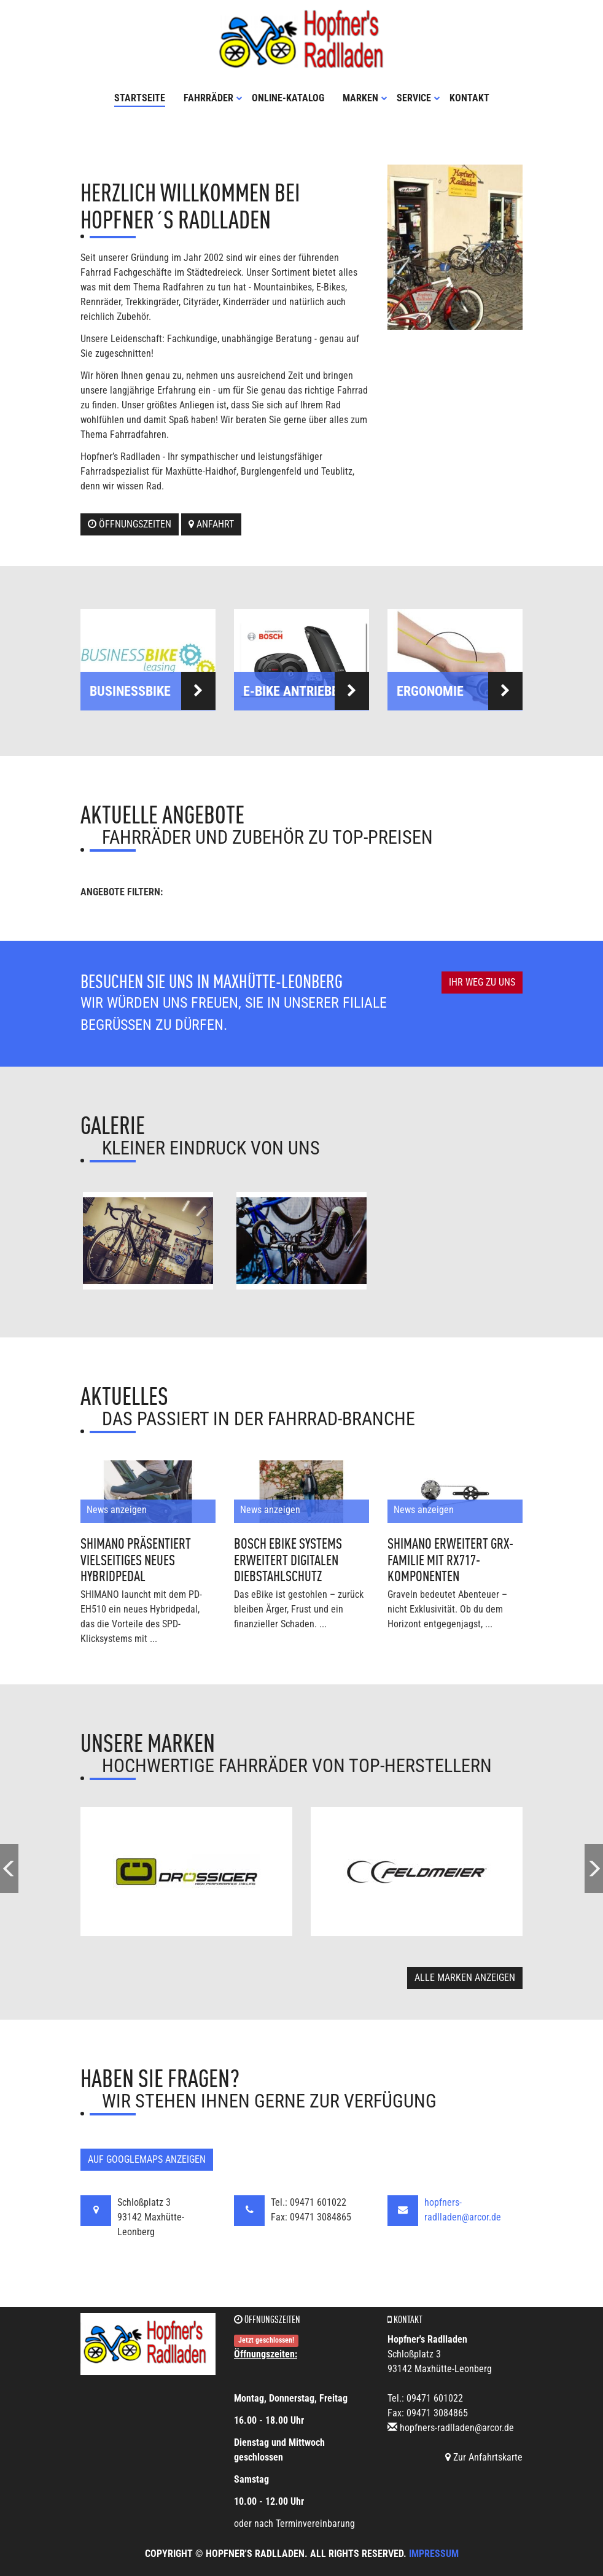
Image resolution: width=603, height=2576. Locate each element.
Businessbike (153, 690)
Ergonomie (460, 690)
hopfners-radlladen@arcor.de (457, 2427)
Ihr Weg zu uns (482, 981)
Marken (365, 97)
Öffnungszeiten (129, 523)
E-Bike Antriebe (306, 690)
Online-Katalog (288, 97)
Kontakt (469, 97)
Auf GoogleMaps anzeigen (147, 2158)
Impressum (434, 2553)
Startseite (139, 97)
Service (418, 97)
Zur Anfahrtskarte (484, 2456)
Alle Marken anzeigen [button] (464, 1976)
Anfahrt (211, 523)
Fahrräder (213, 97)
